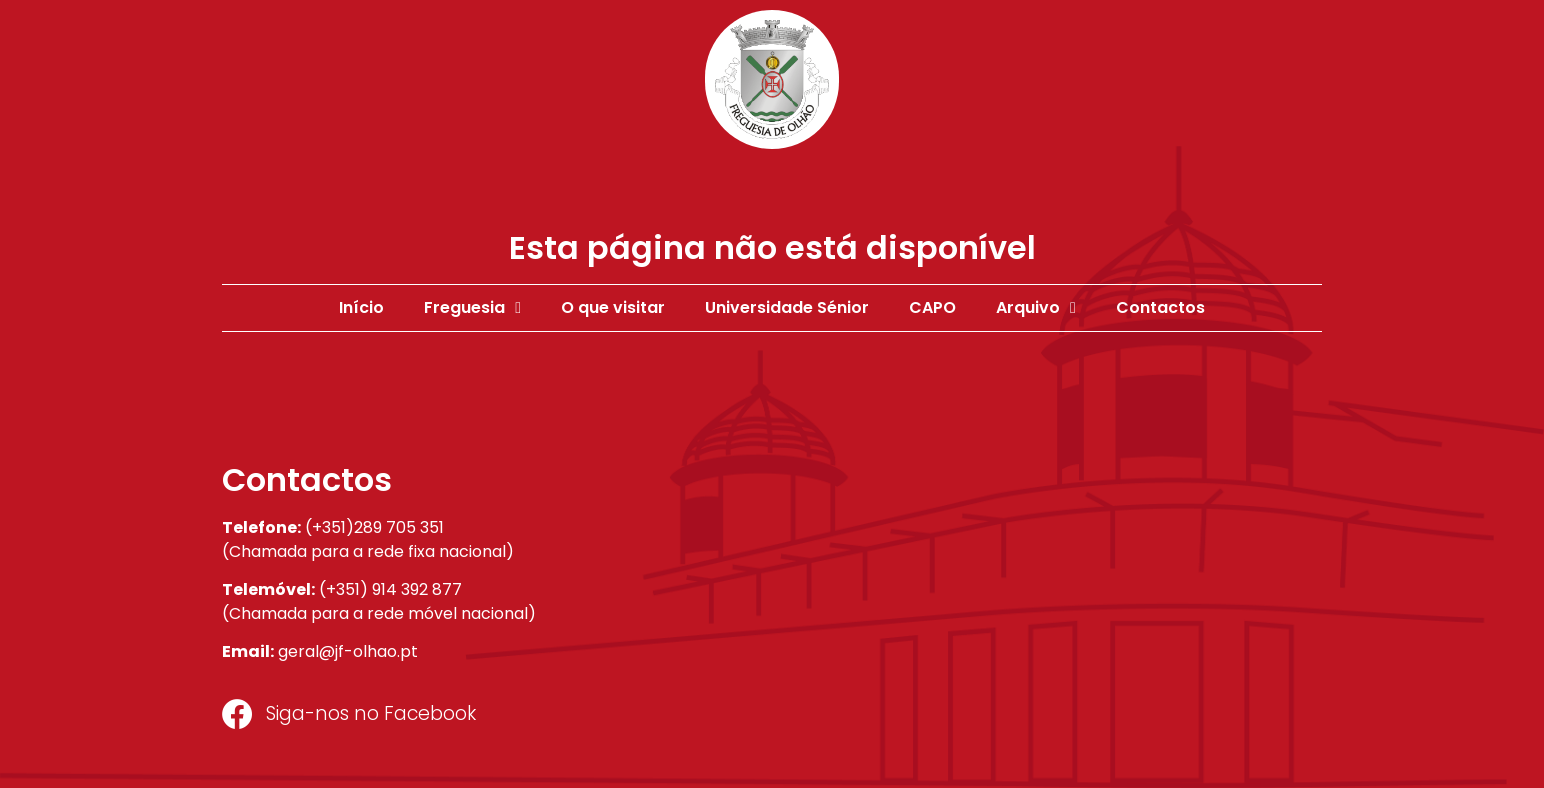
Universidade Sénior (787, 307)
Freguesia (472, 308)
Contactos (1160, 307)
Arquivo (1036, 308)
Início (361, 307)
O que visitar (613, 307)
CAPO (932, 307)
